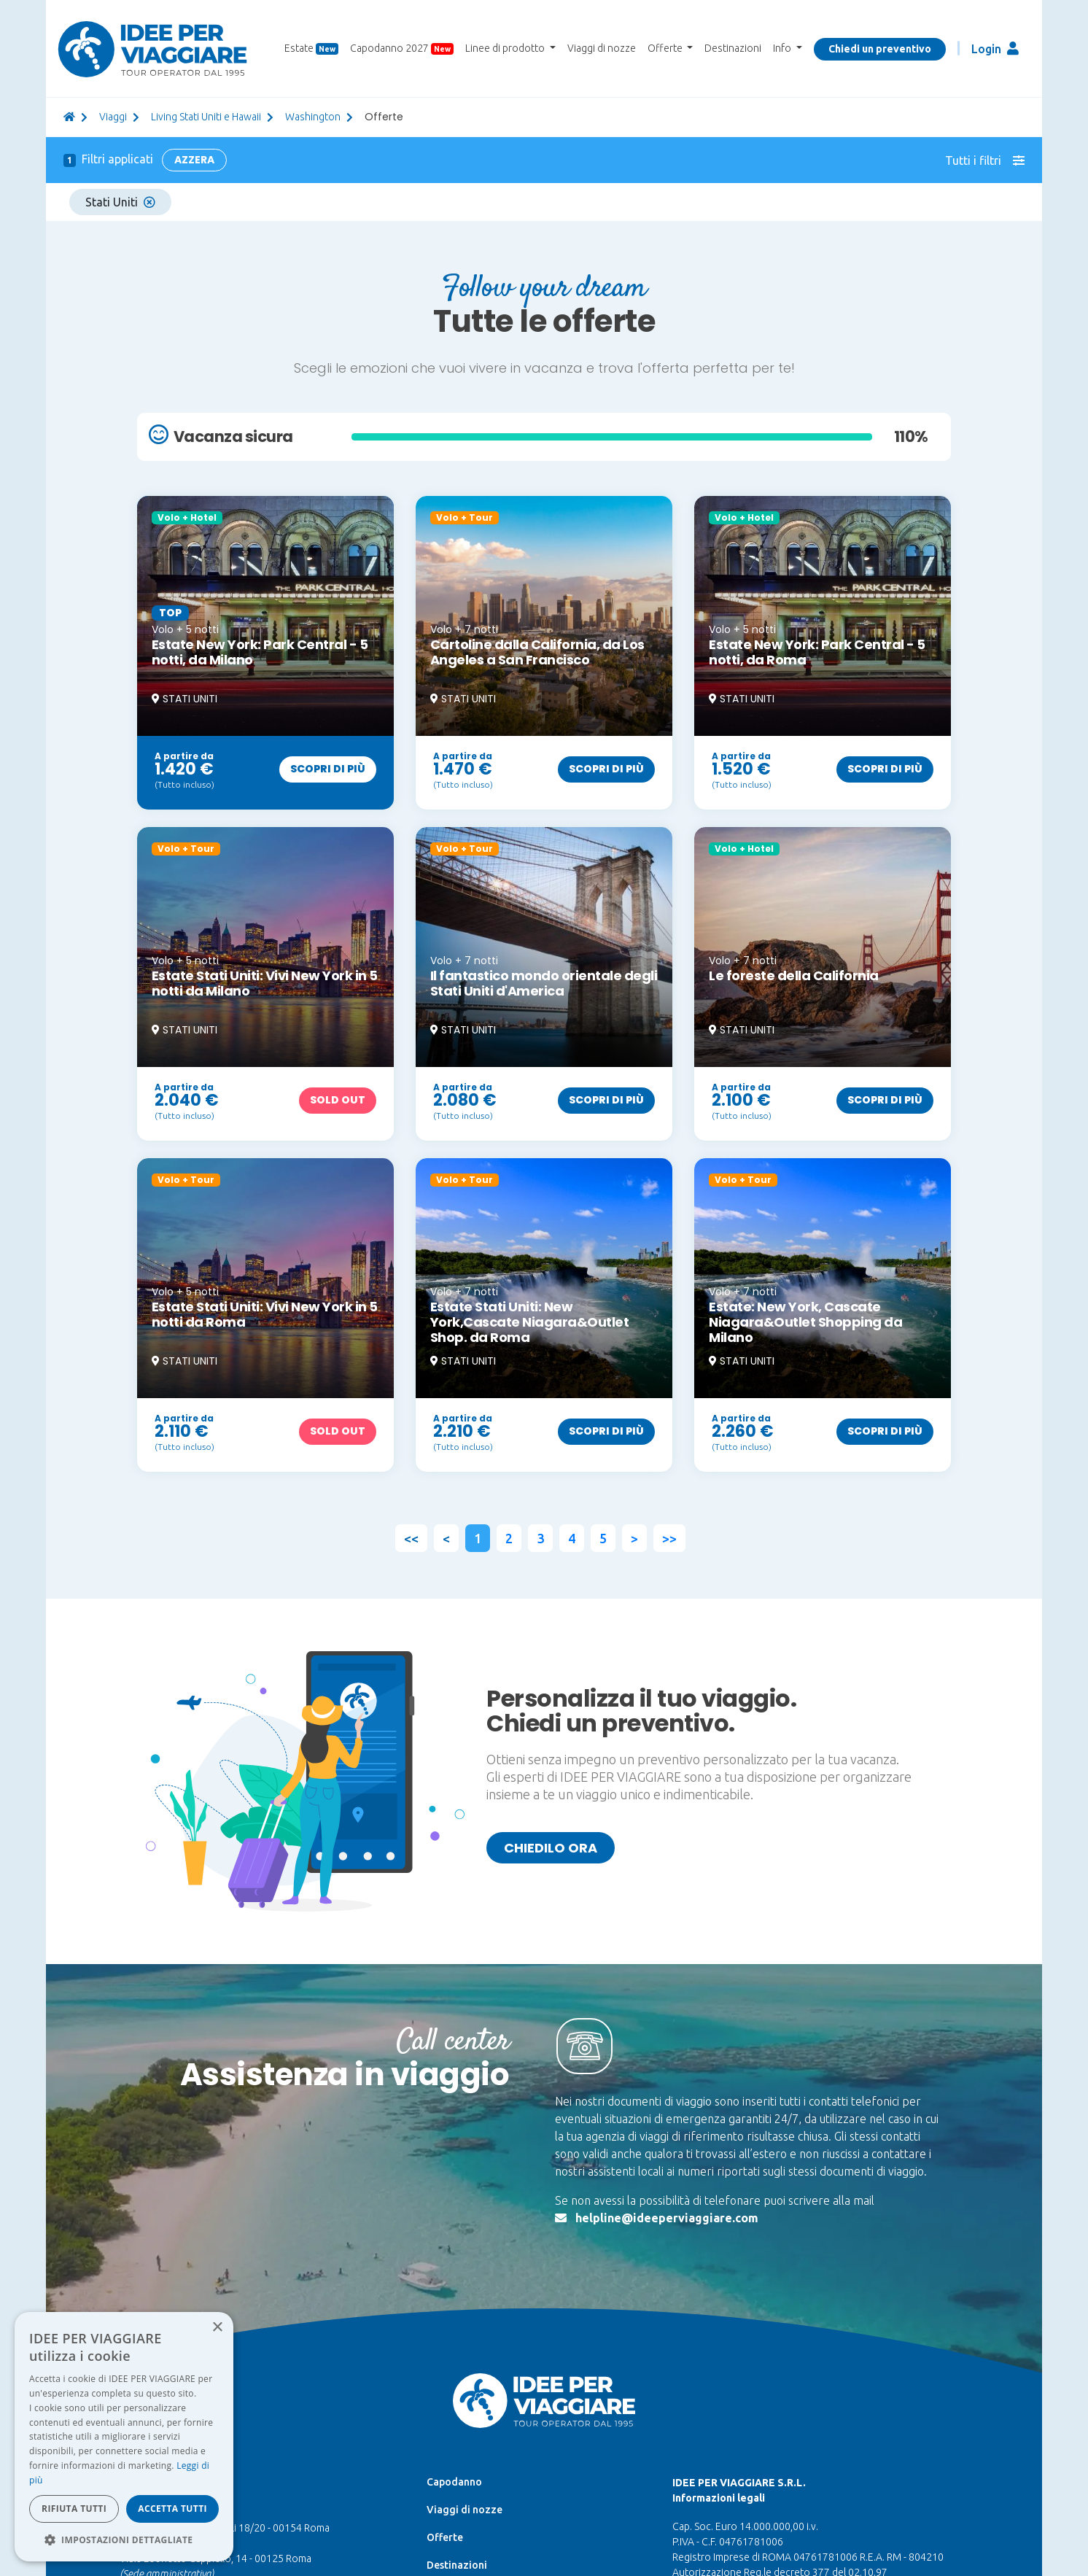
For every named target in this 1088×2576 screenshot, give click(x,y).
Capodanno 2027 (402, 48)
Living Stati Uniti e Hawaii (206, 117)
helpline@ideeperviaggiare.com (666, 2217)
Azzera (194, 159)
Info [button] (783, 48)
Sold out (337, 1100)
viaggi (113, 117)
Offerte (445, 2537)
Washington (313, 117)
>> (669, 1538)
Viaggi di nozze (601, 48)
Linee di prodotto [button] (506, 48)
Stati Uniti (120, 202)
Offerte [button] (666, 48)
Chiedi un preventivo (879, 49)
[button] (124, 2539)
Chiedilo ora (550, 1848)
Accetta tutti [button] (172, 2508)
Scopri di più (327, 768)
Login (995, 48)
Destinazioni (732, 48)
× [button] (216, 2327)
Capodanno (454, 2482)
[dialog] (124, 2436)
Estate (311, 48)
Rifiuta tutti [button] (74, 2508)
